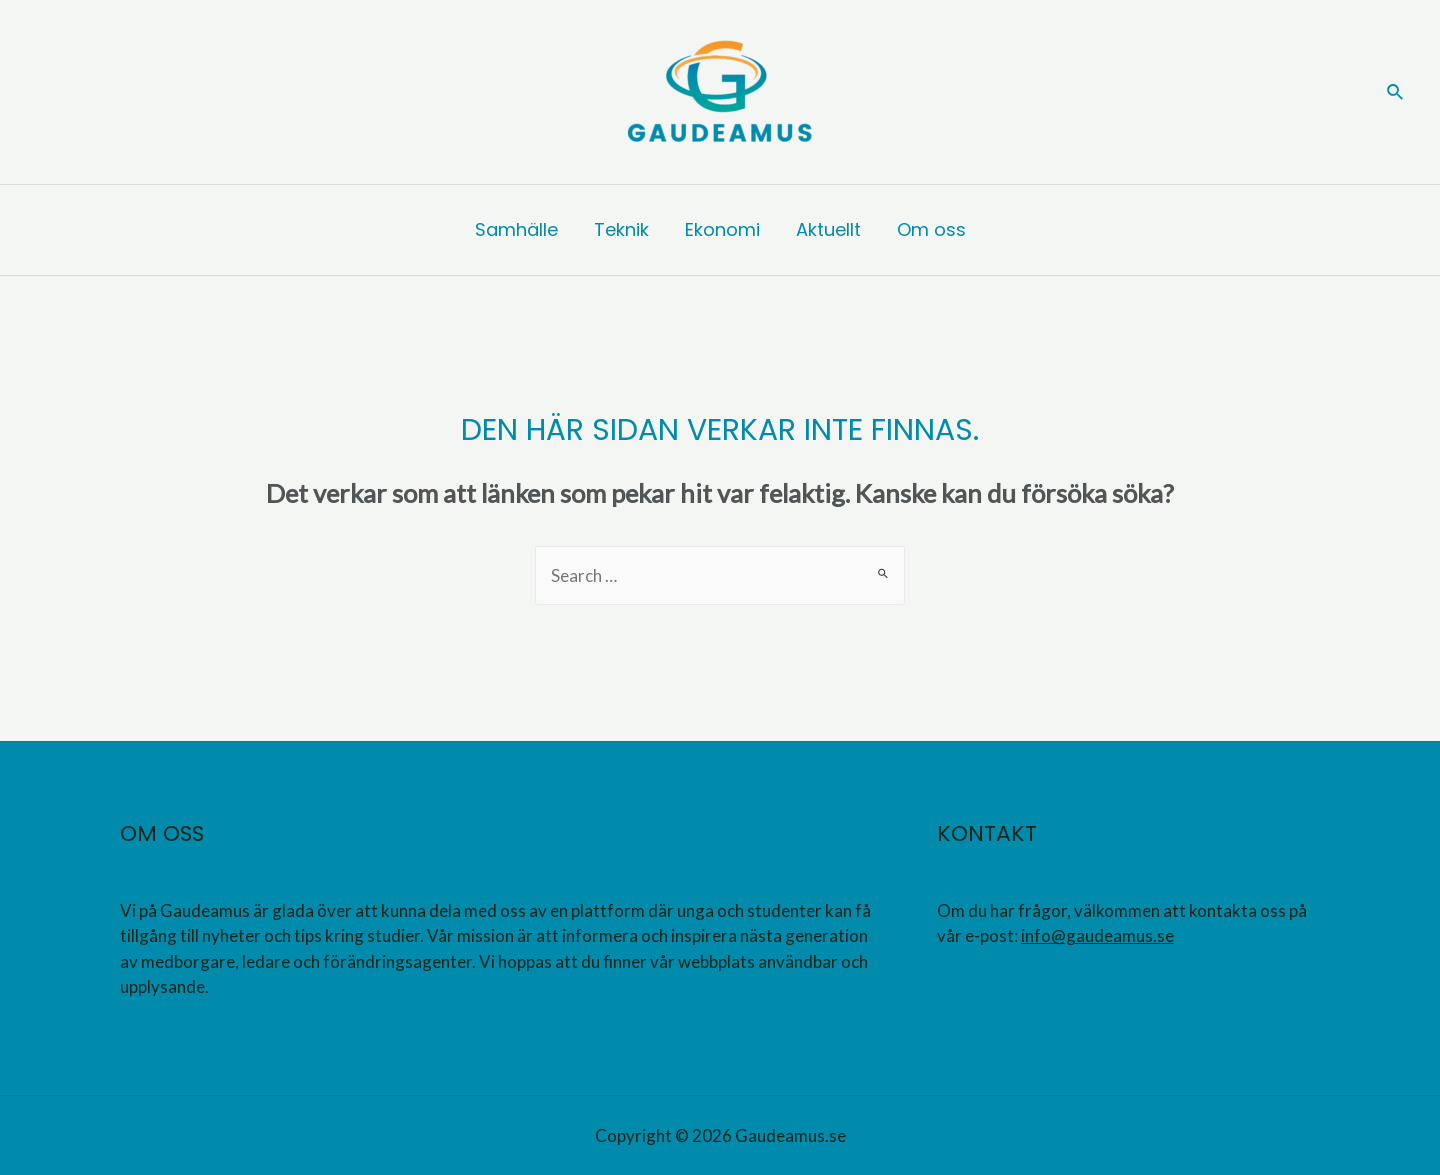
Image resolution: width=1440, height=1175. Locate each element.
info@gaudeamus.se (1097, 935)
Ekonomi (722, 229)
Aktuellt (828, 229)
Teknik (621, 229)
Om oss (931, 229)
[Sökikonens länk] (1396, 92)
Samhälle (516, 229)
